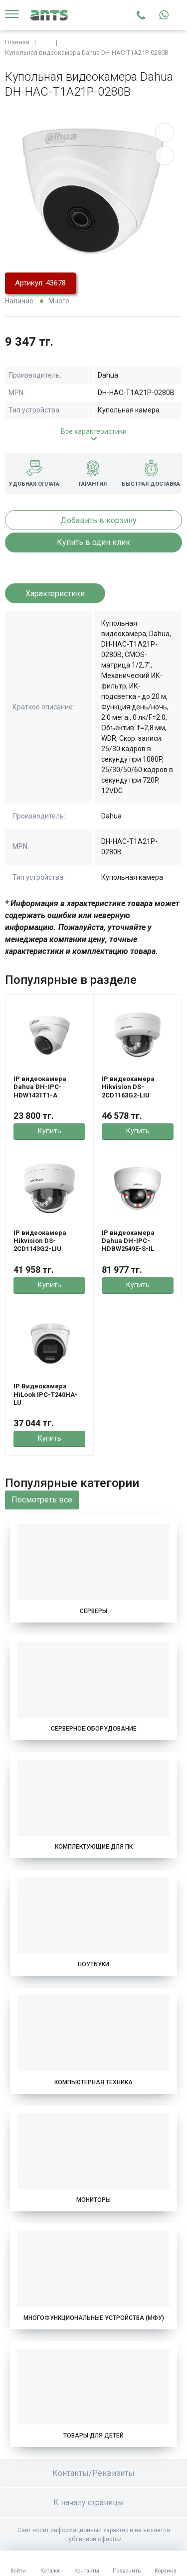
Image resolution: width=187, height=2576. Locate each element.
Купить (49, 1131)
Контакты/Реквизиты (93, 2473)
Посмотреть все (41, 1499)
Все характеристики (94, 431)
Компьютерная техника (93, 2082)
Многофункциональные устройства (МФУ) (93, 2317)
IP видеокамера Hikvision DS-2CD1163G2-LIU (128, 1087)
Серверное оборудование (94, 1728)
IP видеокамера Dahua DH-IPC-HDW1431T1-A (39, 1087)
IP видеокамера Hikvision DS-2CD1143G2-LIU (39, 1241)
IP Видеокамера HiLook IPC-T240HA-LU (45, 1394)
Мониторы (93, 2199)
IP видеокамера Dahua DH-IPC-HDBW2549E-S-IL (128, 1241)
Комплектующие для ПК (94, 1846)
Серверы (93, 1611)
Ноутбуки (93, 1964)
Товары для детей (93, 2435)
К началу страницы (93, 2502)
